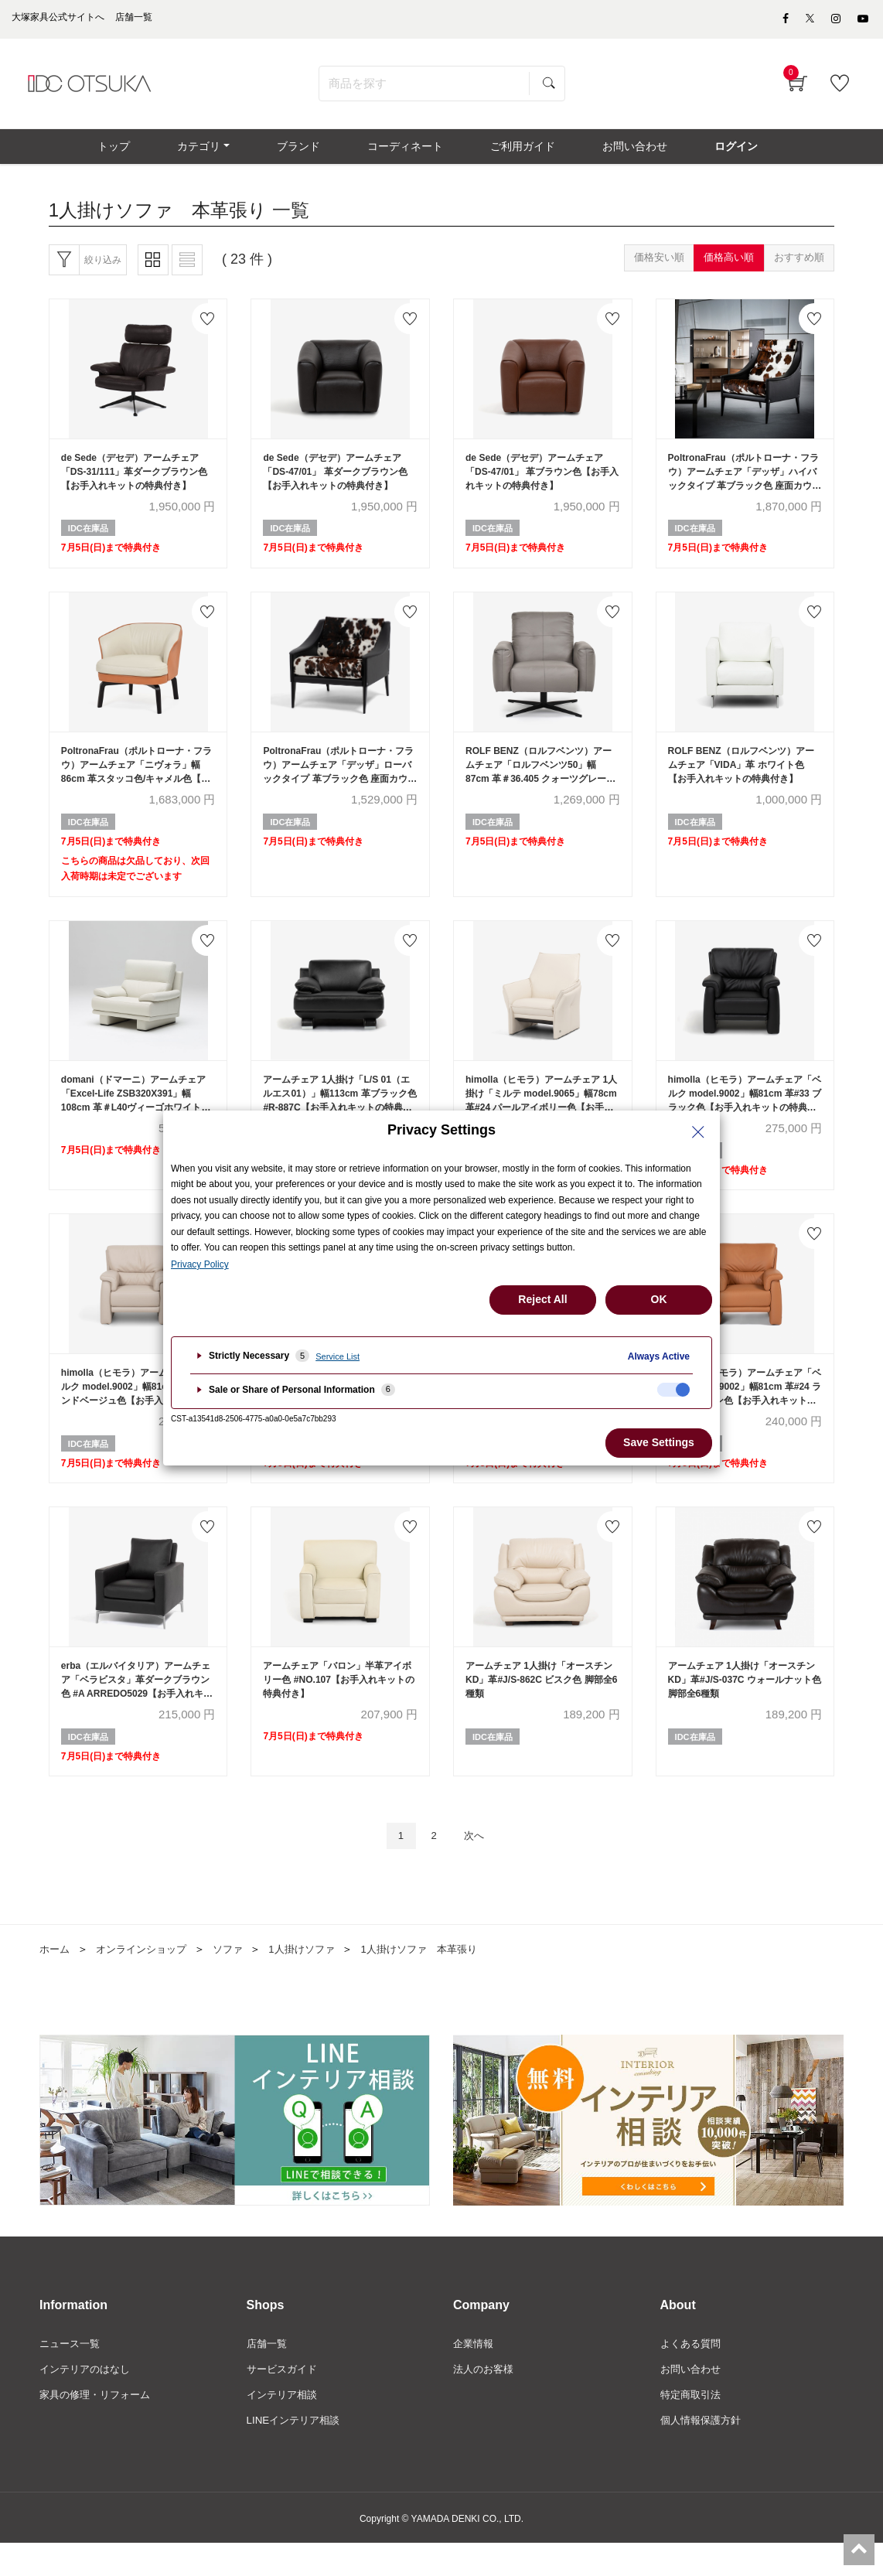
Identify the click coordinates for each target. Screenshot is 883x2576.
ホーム (55, 1979)
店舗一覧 (268, 2374)
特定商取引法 (692, 2427)
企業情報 (474, 2374)
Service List (337, 1356)
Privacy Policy (200, 1264)
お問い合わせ (692, 2400)
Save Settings (658, 1442)
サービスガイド (284, 2400)
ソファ (238, 1979)
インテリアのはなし (88, 2400)
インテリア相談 (284, 2427)
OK (659, 1299)
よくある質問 (692, 2374)
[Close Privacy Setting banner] (698, 1132)
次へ (477, 1864)
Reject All (542, 1299)
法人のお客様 (485, 2400)
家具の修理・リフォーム (99, 2427)
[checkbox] (673, 1390)
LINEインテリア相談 (296, 2452)
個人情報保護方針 (703, 2452)
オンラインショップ (147, 1979)
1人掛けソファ (315, 1979)
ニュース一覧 (71, 2374)
